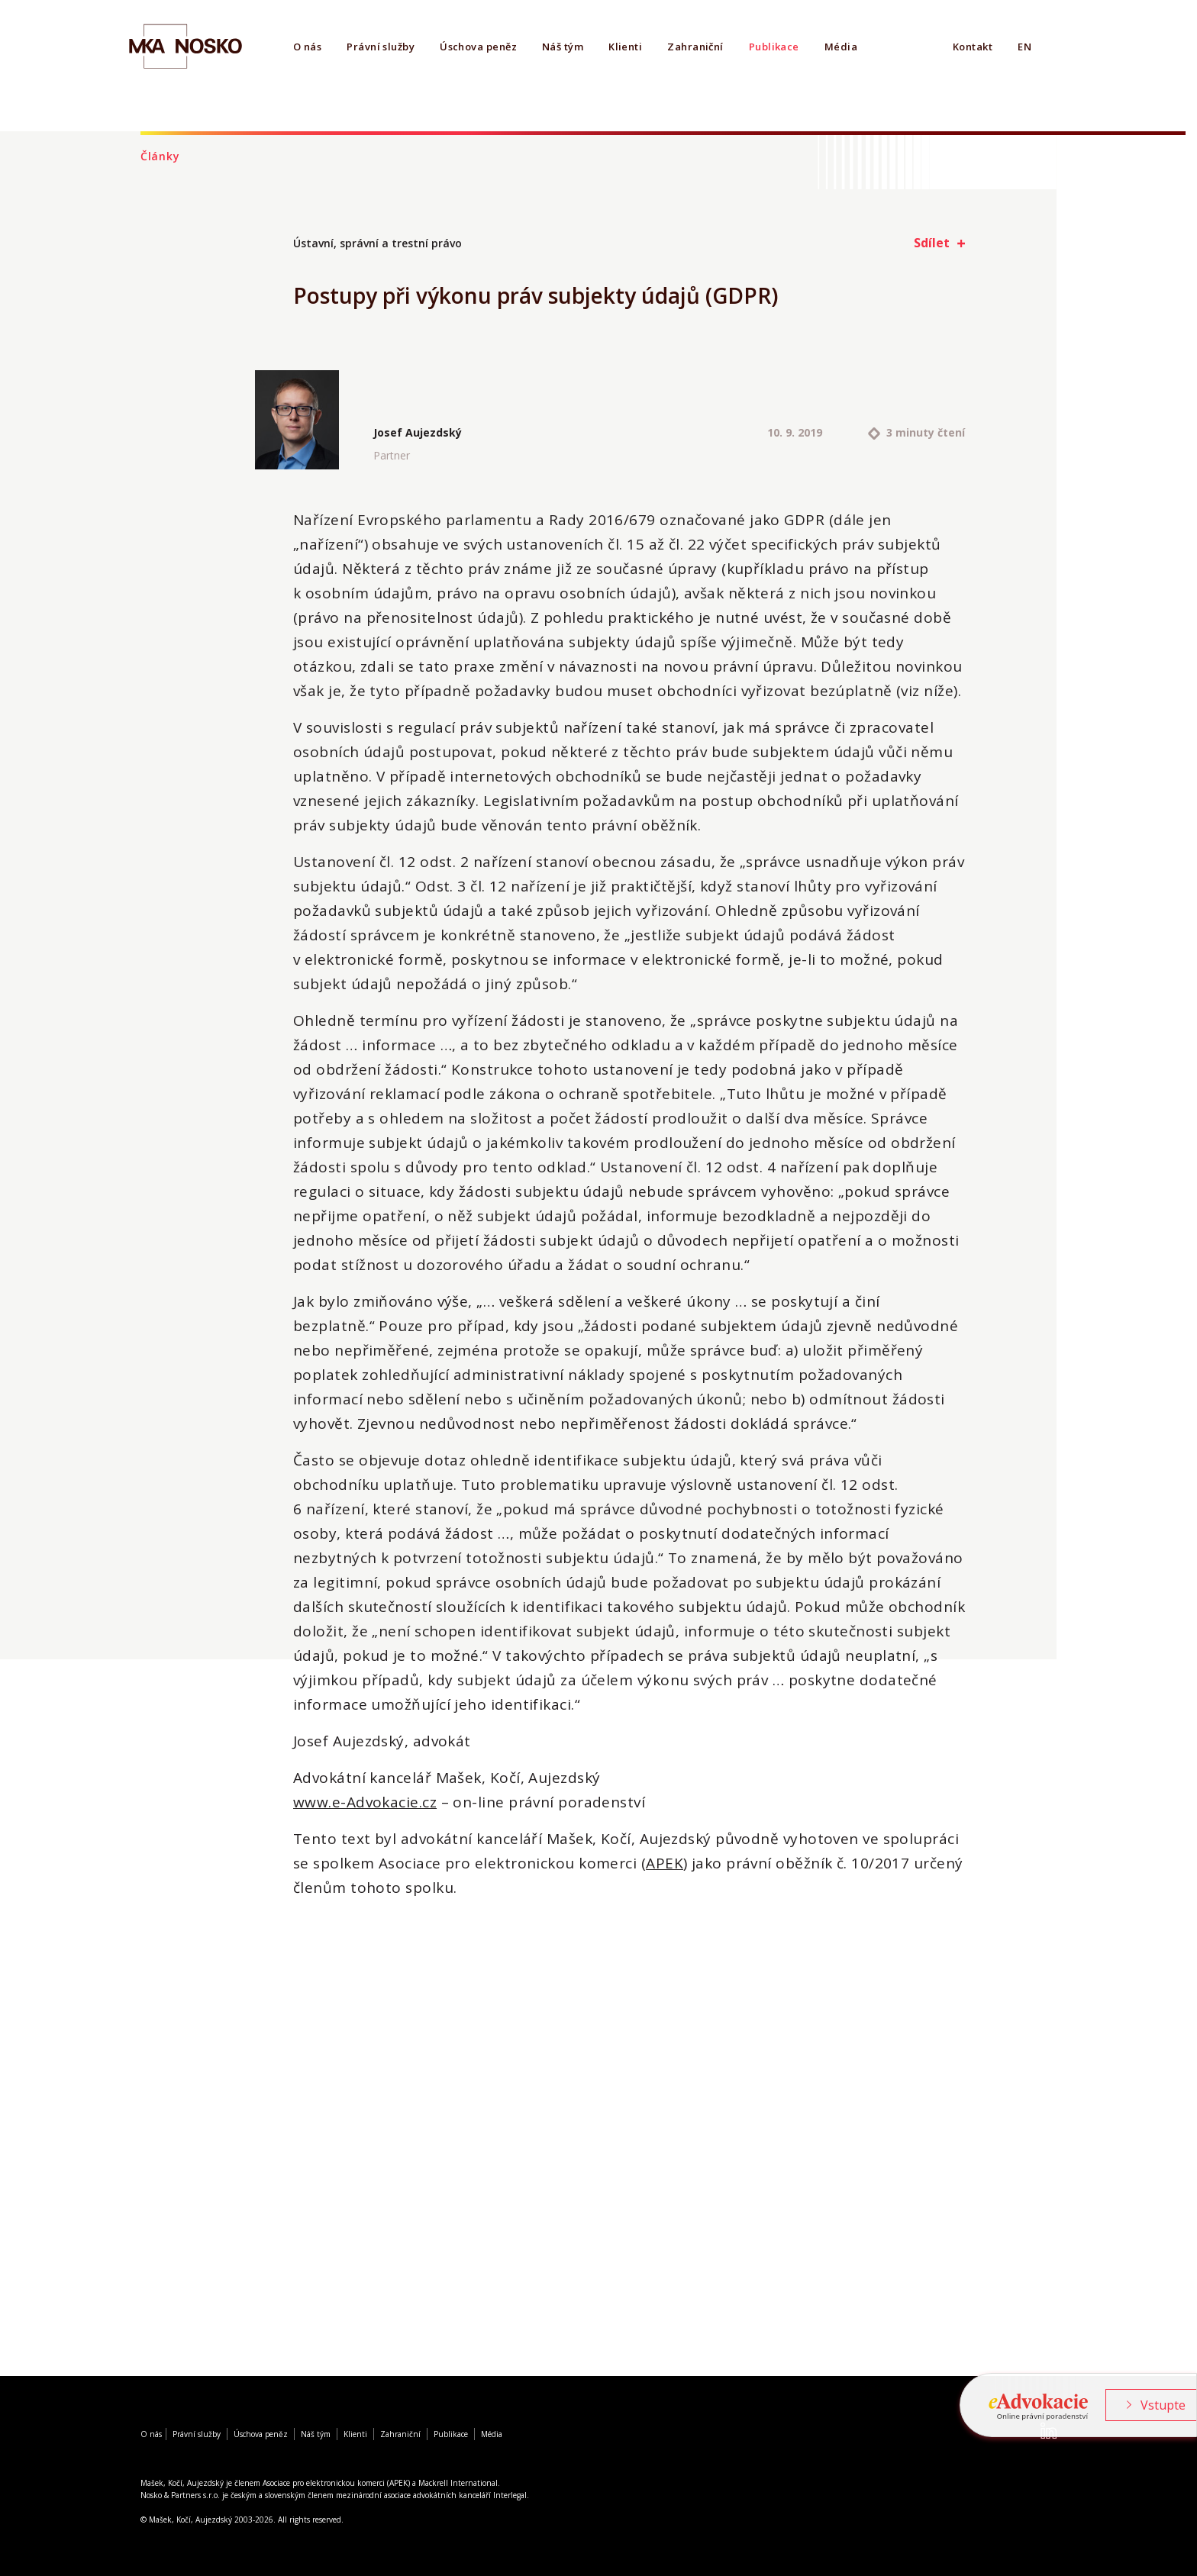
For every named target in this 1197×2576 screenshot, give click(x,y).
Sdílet (932, 242)
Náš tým (562, 46)
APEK (664, 1863)
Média (840, 46)
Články (159, 156)
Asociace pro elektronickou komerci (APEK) (336, 2483)
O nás (307, 46)
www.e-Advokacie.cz (365, 1802)
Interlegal (510, 2495)
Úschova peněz (478, 46)
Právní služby (381, 46)
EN (1024, 46)
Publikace (774, 46)
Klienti (625, 46)
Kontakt (972, 46)
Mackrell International (458, 2483)
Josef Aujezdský (417, 432)
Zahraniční (695, 46)
